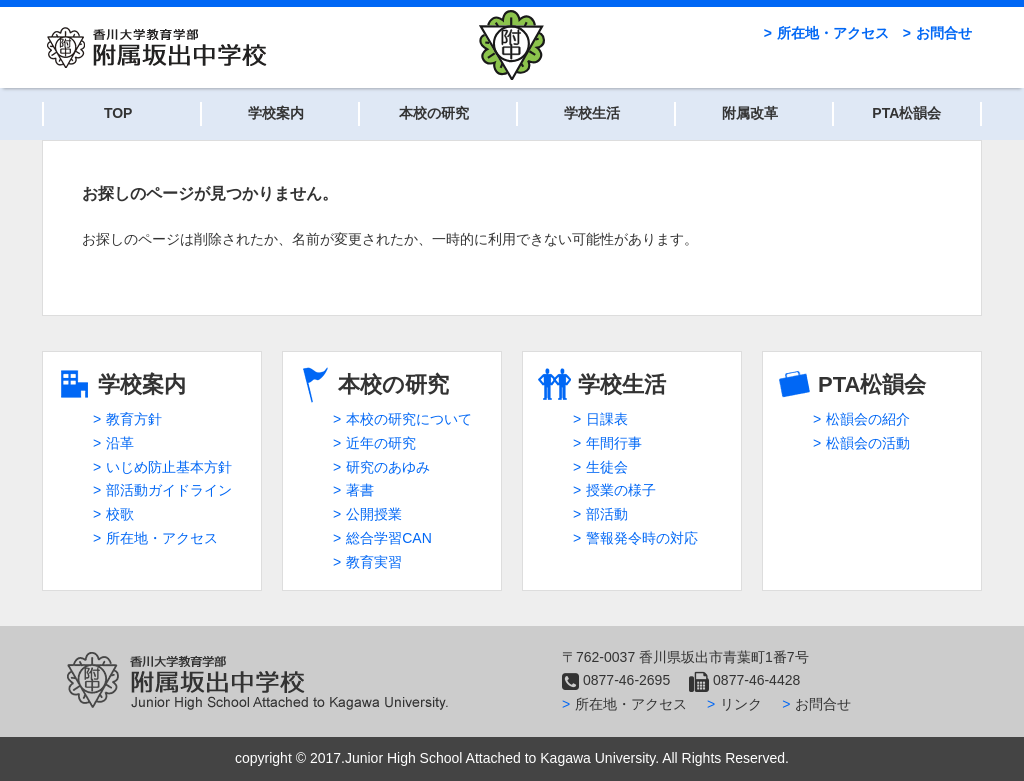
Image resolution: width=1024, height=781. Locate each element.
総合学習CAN (389, 538)
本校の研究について (409, 419)
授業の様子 (621, 490)
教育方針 (134, 419)
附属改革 (750, 113)
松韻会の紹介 (868, 419)
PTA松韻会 (906, 113)
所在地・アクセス (833, 33)
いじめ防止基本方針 (169, 467)
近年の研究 (381, 443)
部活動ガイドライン (169, 490)
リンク (741, 704)
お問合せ (944, 33)
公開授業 (374, 514)
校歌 (120, 514)
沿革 (120, 443)
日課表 (607, 419)
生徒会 (607, 467)
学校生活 (592, 113)
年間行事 (614, 443)
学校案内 (276, 113)
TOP (118, 113)
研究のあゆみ (388, 467)
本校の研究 (434, 113)
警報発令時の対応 (642, 538)
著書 (360, 490)
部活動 (607, 514)
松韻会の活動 (868, 443)
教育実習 (374, 562)
